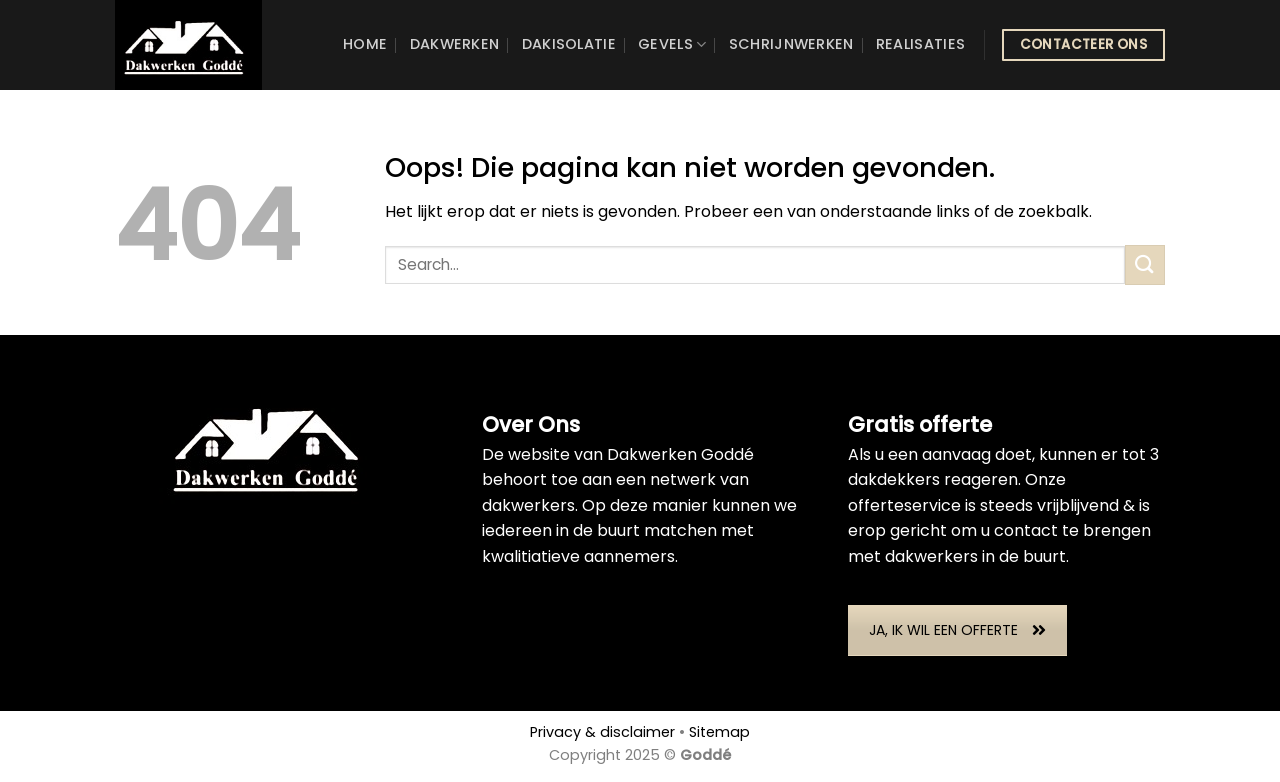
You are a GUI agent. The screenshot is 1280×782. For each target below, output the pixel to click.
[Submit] (1145, 264)
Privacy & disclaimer (602, 732)
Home (365, 44)
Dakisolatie (569, 44)
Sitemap (719, 732)
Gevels (672, 44)
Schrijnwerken (791, 44)
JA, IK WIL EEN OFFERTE (957, 630)
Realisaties (920, 44)
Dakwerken (455, 44)
